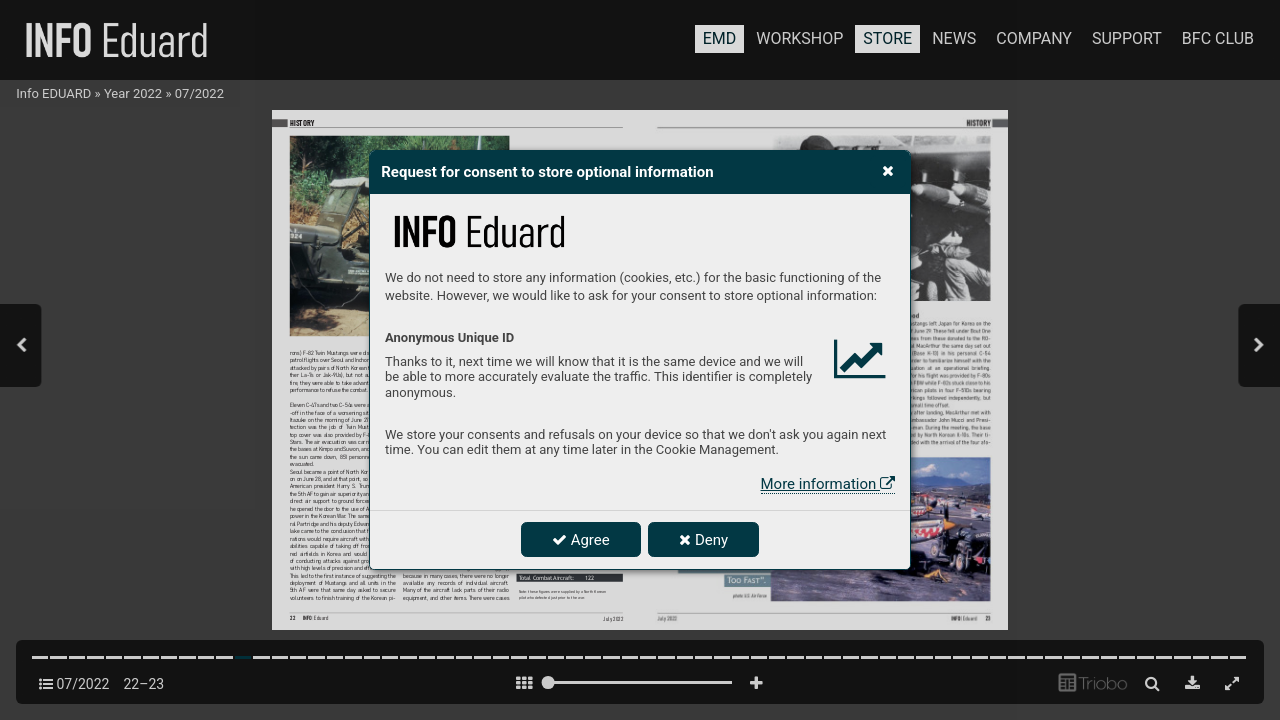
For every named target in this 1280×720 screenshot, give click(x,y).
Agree (581, 540)
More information (828, 484)
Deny (703, 540)
